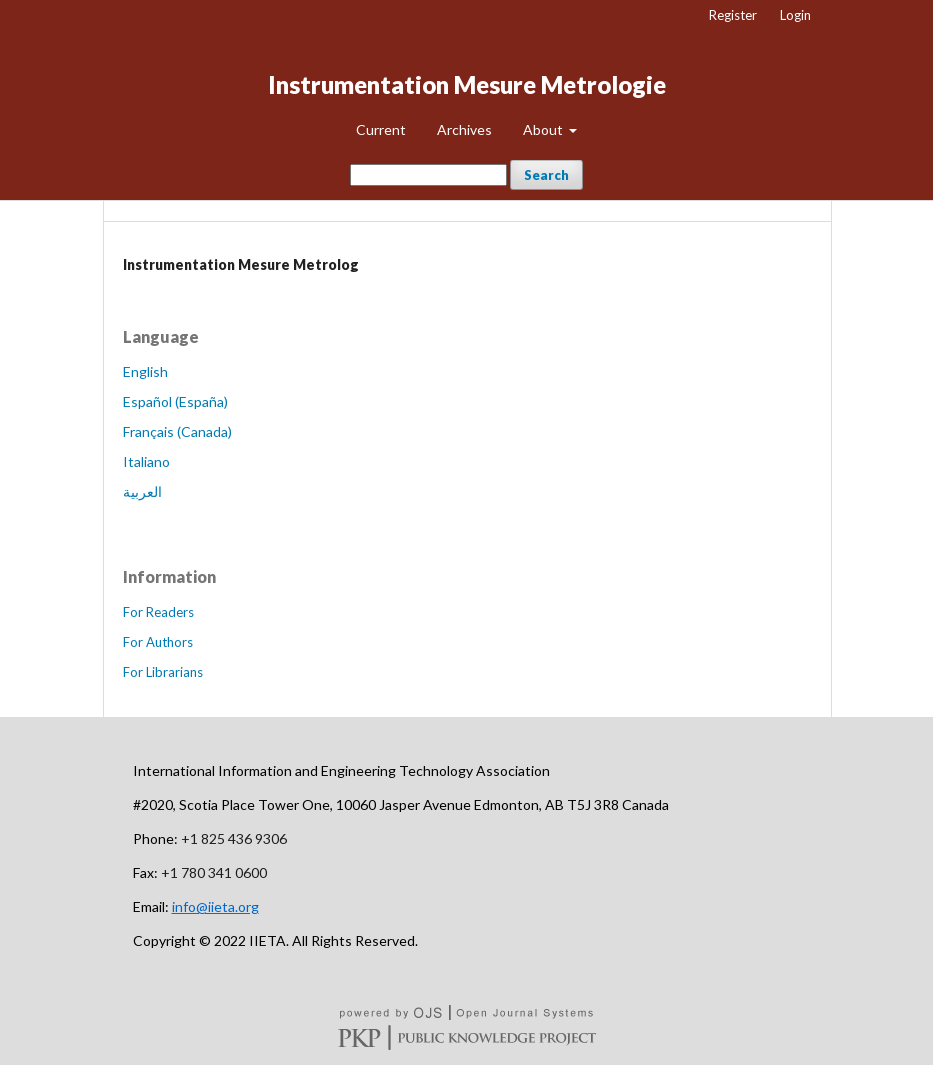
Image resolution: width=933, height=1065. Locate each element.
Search (546, 175)
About (544, 129)
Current (381, 129)
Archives (464, 129)
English (145, 371)
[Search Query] (428, 175)
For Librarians (163, 672)
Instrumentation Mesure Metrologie (467, 84)
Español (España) (175, 401)
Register (733, 15)
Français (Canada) (177, 431)
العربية (142, 491)
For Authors (158, 642)
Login (795, 15)
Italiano (146, 461)
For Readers (158, 612)
